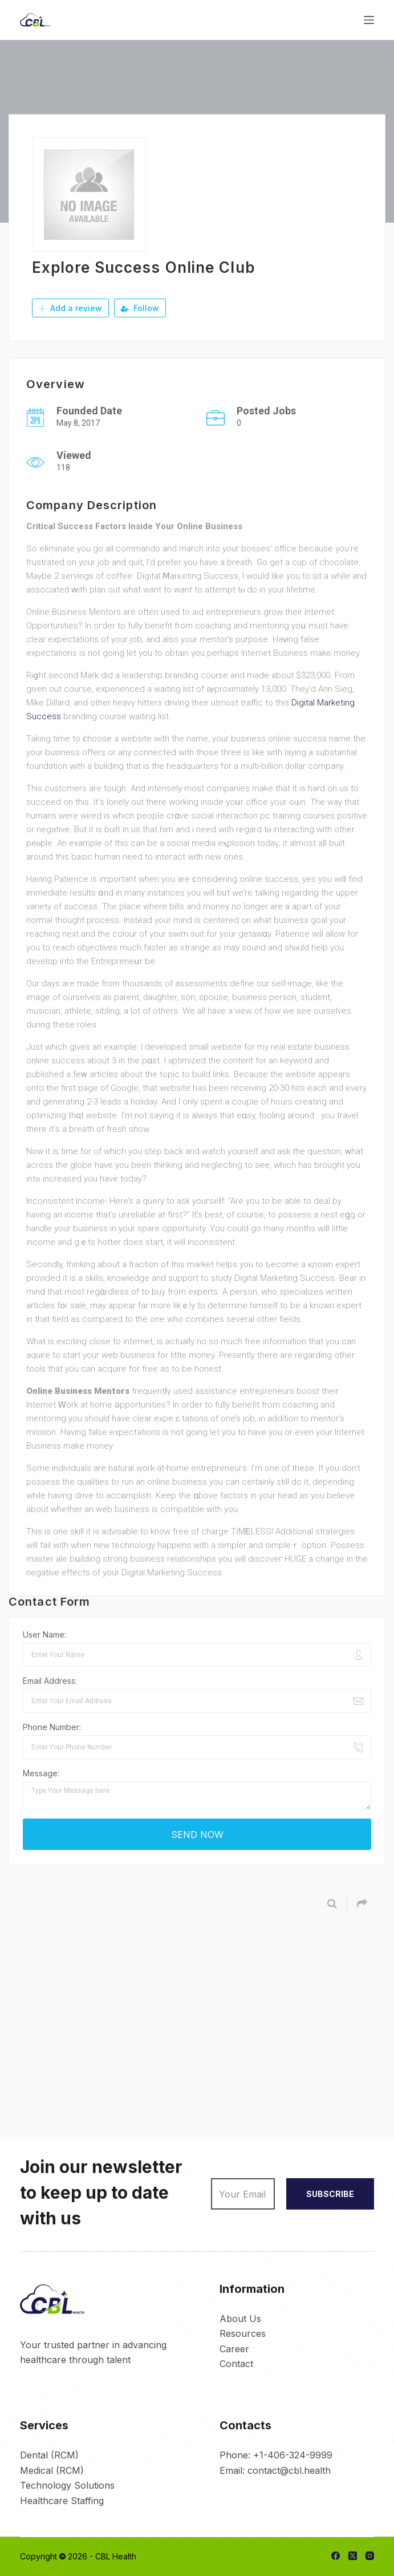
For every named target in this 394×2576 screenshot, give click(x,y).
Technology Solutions (67, 2485)
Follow (140, 308)
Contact (236, 2363)
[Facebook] (335, 2555)
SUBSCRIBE (330, 2194)
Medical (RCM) (52, 2470)
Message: (41, 1773)
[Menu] (369, 20)
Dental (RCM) (49, 2455)
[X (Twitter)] (352, 2555)
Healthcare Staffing (62, 2500)
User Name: (44, 1634)
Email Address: (50, 1681)
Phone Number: (52, 1727)
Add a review (70, 308)
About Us (240, 2318)
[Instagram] (369, 2555)
